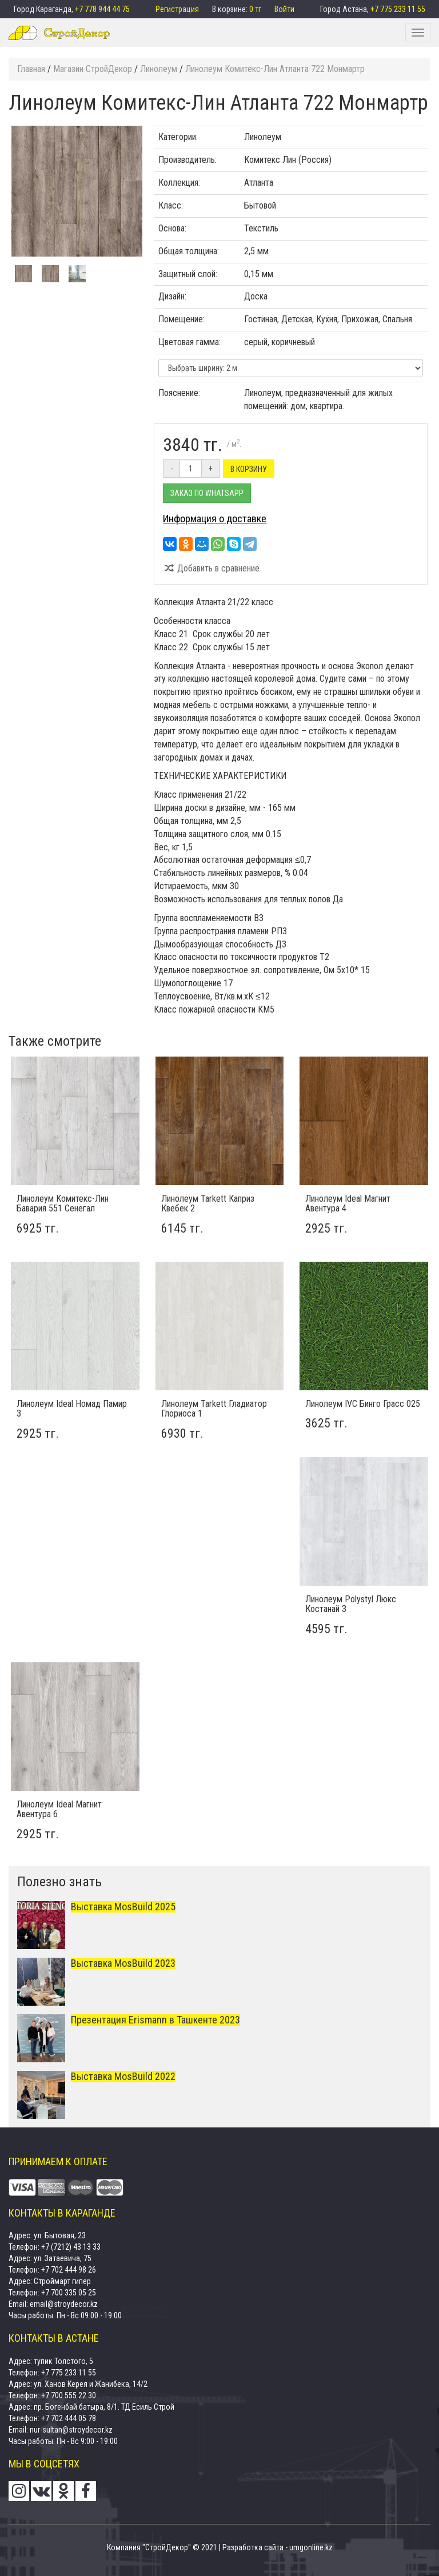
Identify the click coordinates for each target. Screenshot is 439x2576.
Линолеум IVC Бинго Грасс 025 (362, 1403)
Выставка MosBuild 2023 (123, 1963)
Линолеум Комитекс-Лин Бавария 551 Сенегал (63, 1203)
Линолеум (262, 136)
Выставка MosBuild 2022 (123, 2076)
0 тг (256, 9)
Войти (284, 9)
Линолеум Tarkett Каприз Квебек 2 (207, 1203)
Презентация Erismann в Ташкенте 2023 (155, 2020)
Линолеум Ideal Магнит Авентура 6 (59, 1809)
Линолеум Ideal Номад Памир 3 (72, 1408)
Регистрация (178, 9)
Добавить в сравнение (211, 568)
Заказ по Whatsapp (207, 493)
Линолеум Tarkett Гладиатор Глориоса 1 (214, 1408)
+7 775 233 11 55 (397, 9)
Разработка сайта (253, 2547)
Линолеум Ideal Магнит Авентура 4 (347, 1203)
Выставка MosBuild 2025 (123, 1907)
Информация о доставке (214, 519)
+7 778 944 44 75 (102, 9)
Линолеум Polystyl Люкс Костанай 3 (350, 1604)
